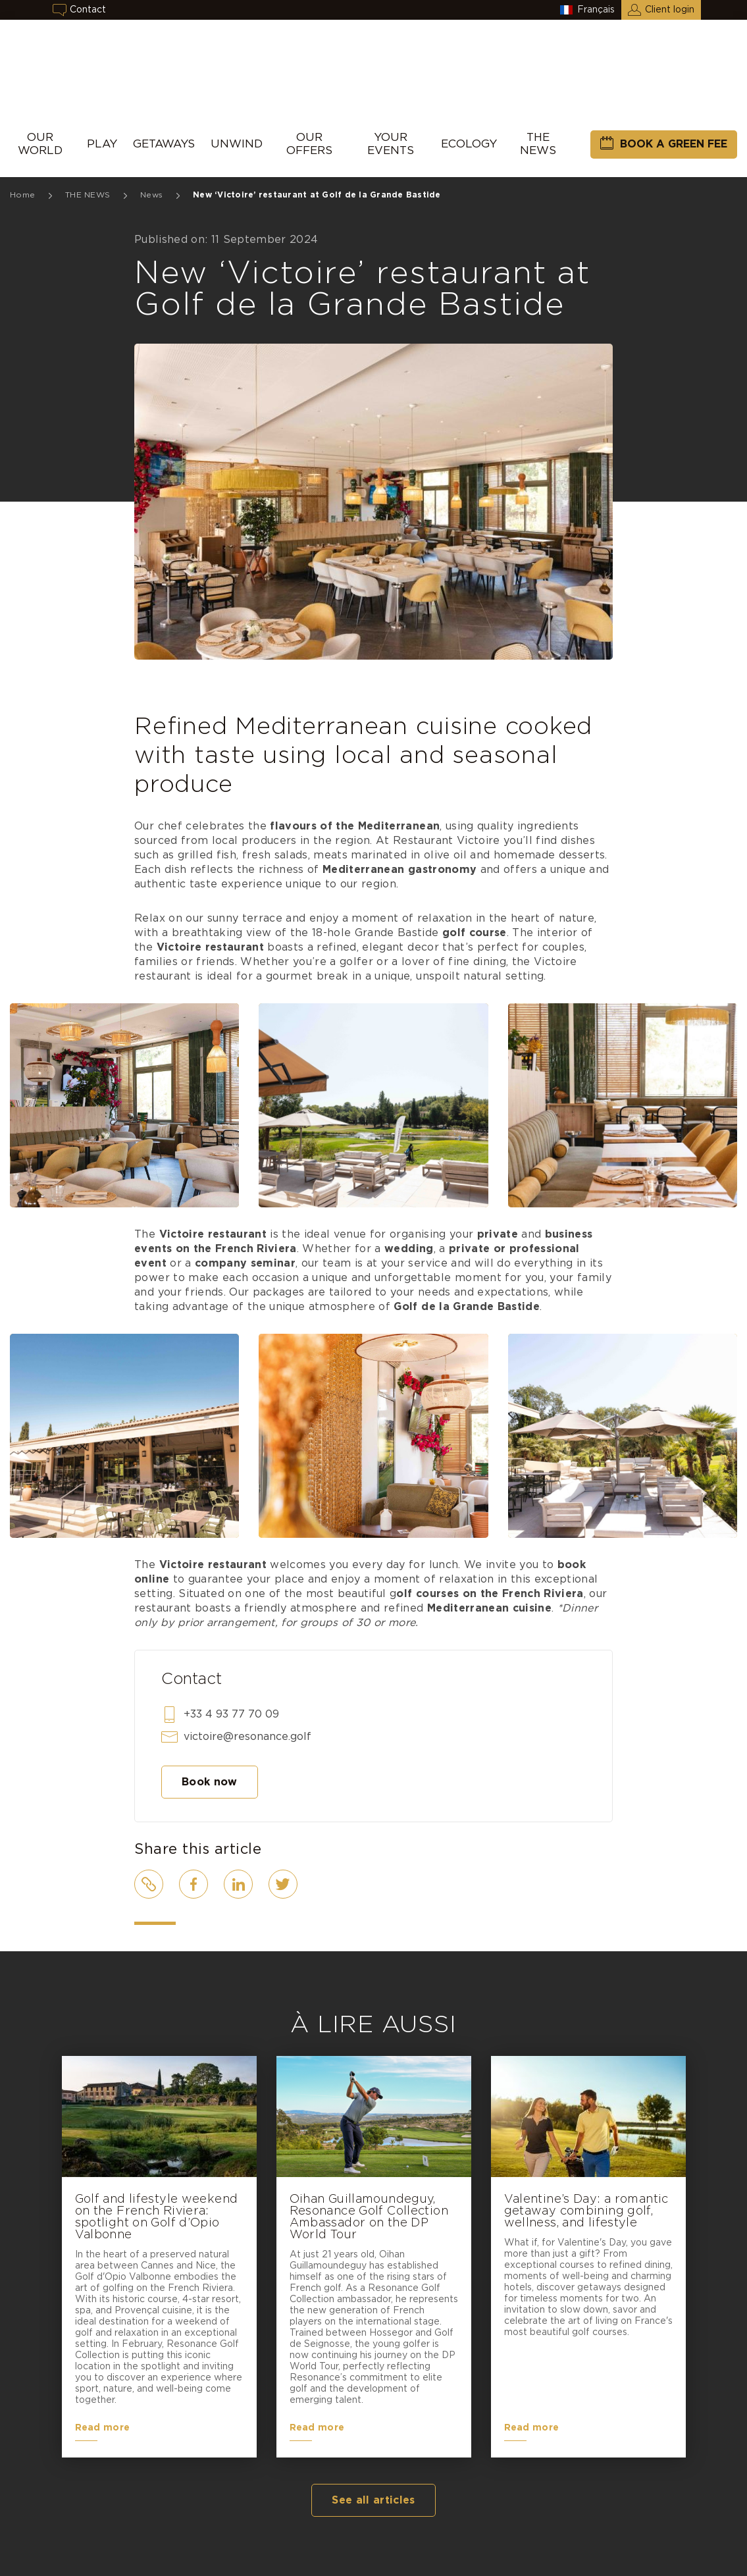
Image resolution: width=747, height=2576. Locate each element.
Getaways (164, 143)
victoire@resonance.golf (247, 1736)
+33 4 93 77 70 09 (231, 1714)
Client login (669, 9)
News (151, 195)
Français (596, 9)
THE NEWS (538, 144)
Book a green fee (673, 144)
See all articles (373, 2500)
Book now (210, 1782)
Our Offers (309, 144)
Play (102, 143)
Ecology (469, 143)
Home (22, 195)
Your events (390, 144)
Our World (40, 144)
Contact (88, 9)
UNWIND (237, 143)
